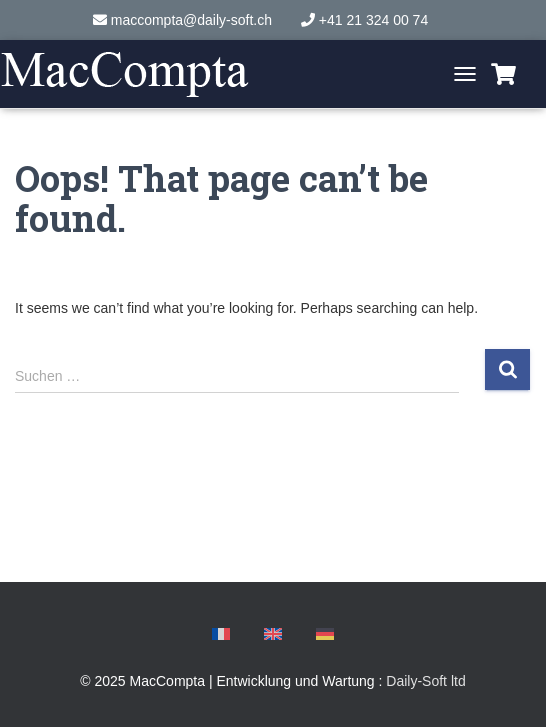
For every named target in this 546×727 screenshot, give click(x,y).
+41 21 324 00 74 (373, 20)
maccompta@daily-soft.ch (191, 20)
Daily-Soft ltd (425, 681)
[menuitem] (221, 636)
